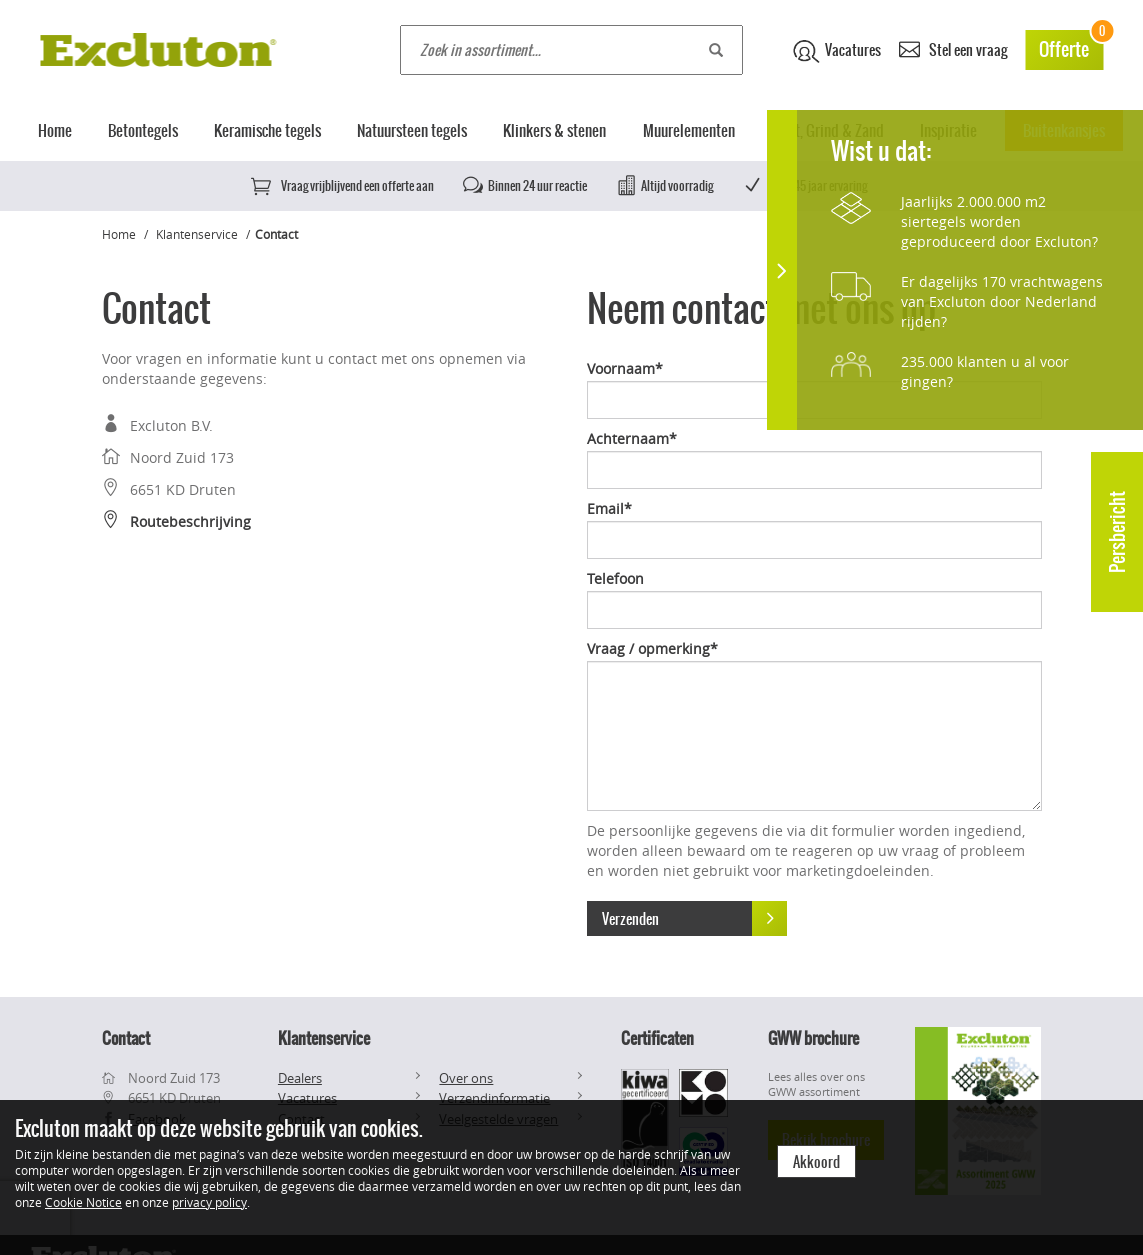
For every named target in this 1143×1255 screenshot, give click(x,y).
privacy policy (209, 1202)
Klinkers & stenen (554, 130)
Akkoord (816, 1162)
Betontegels (143, 130)
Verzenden (694, 918)
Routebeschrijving (176, 521)
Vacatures (837, 51)
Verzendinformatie (494, 1098)
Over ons (466, 1078)
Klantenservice (197, 234)
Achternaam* (632, 438)
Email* (609, 508)
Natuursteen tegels (412, 130)
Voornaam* (625, 368)
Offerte (1071, 46)
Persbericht (1117, 532)
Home (55, 130)
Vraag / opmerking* (652, 648)
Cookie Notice (83, 1202)
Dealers (300, 1078)
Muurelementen (689, 130)
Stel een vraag (953, 48)
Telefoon (615, 578)
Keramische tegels (267, 130)
